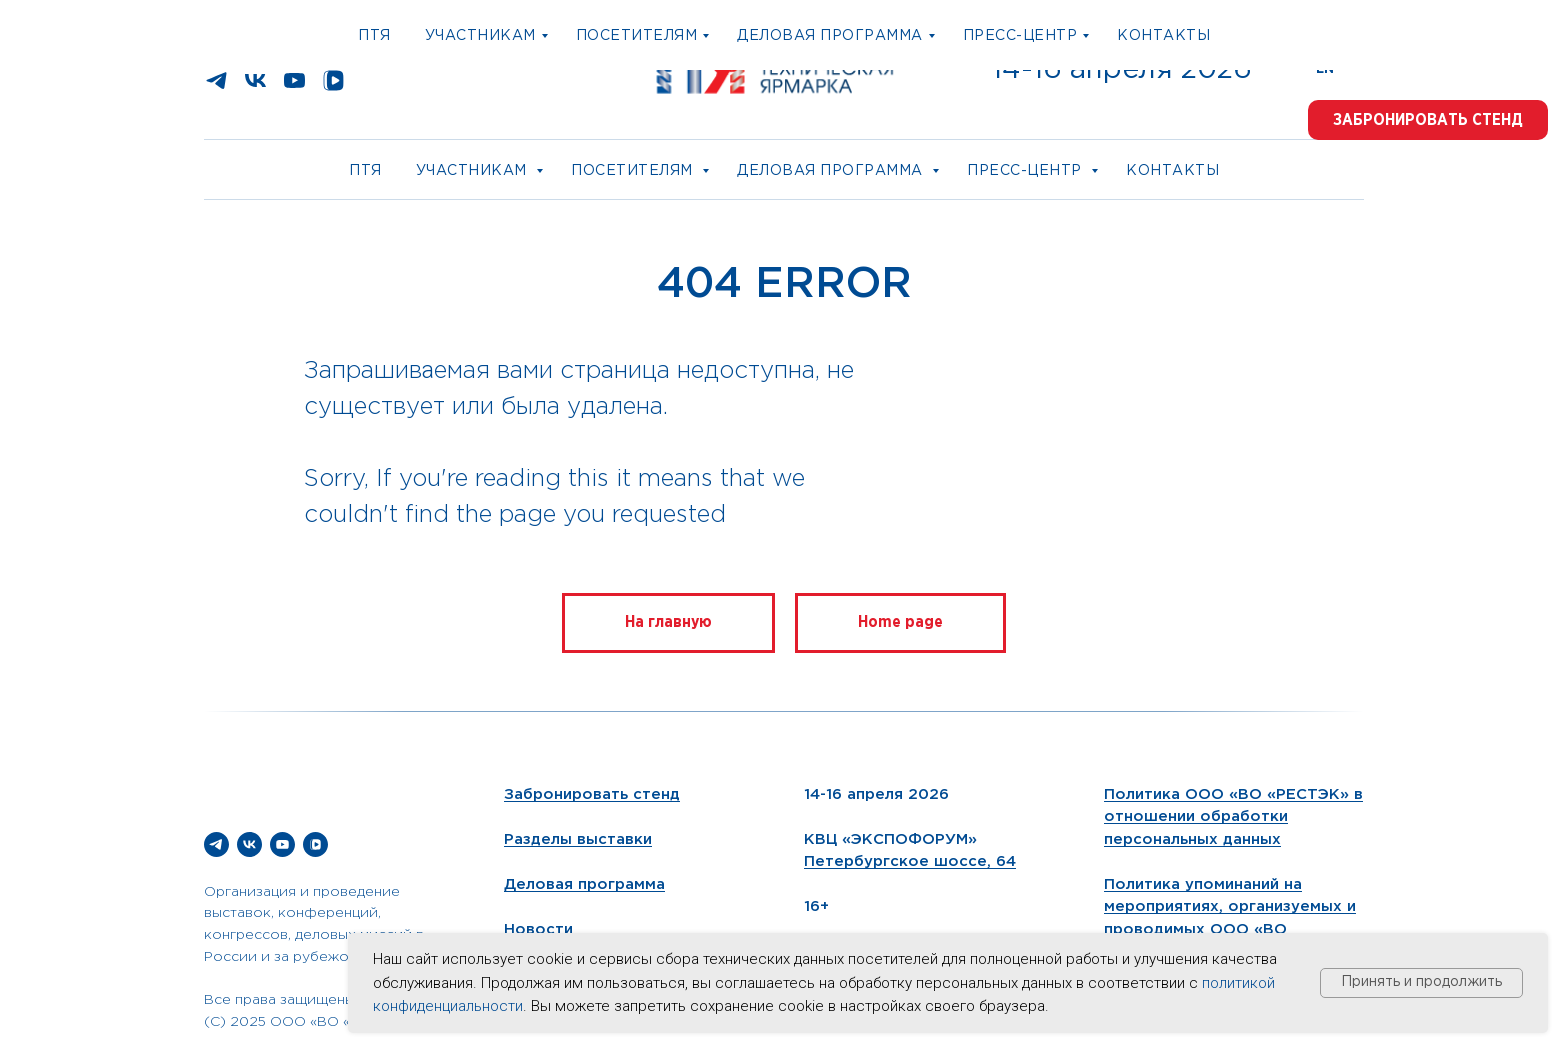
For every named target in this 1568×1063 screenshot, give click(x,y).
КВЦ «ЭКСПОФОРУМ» (890, 839)
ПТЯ (365, 171)
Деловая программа (832, 171)
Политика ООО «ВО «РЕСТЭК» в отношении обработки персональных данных (1233, 817)
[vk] (255, 87)
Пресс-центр (1026, 171)
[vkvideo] (333, 87)
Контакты (1172, 171)
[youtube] (294, 87)
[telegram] (216, 87)
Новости (538, 929)
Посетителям (634, 171)
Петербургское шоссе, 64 (910, 861)
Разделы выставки (578, 839)
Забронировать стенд (592, 794)
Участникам (474, 171)
